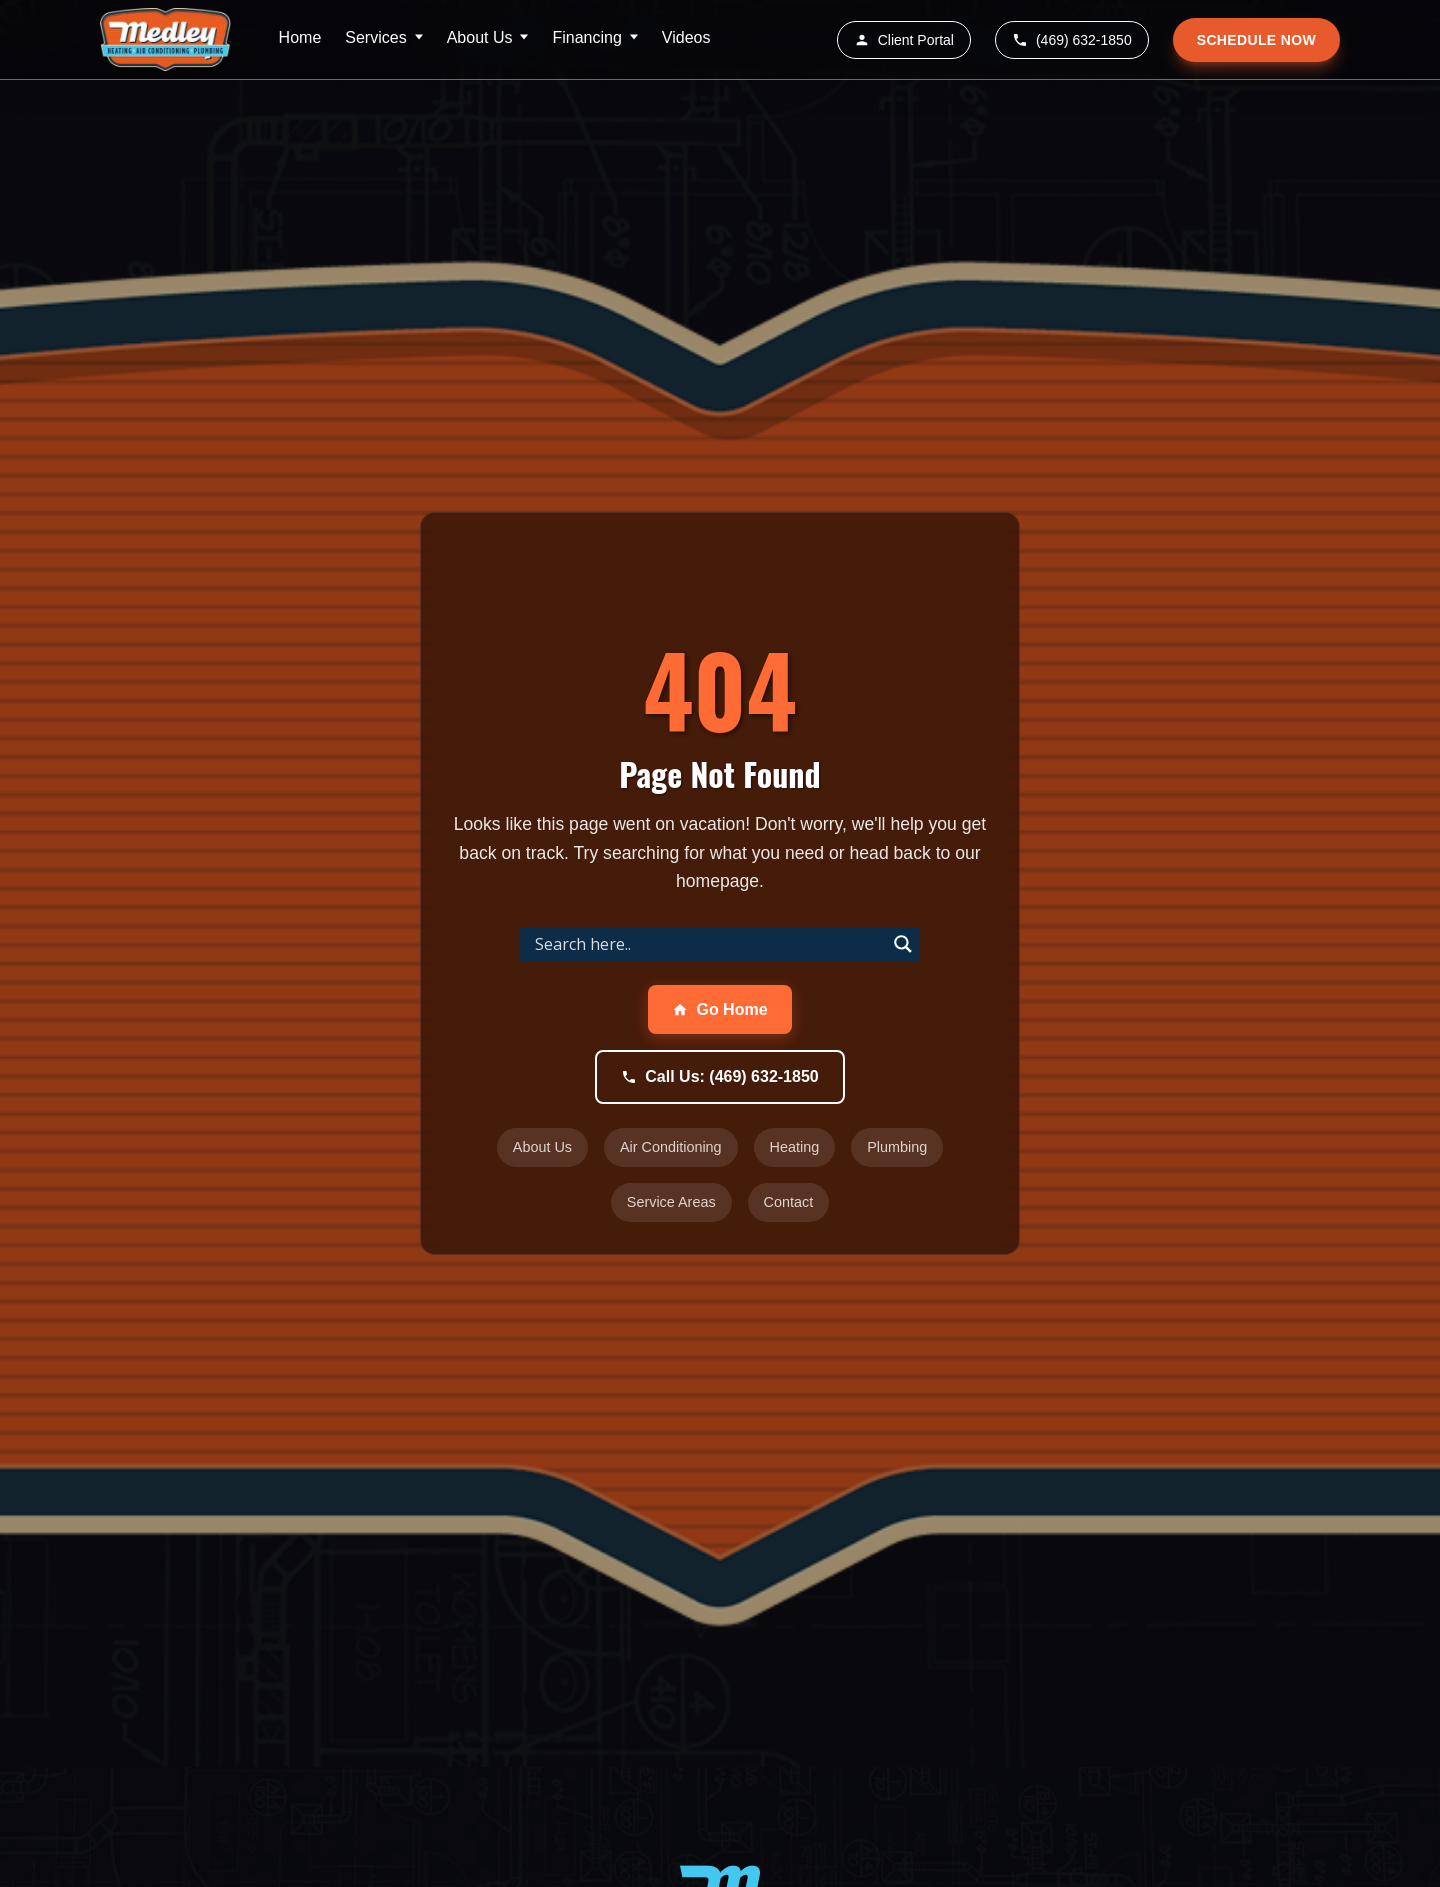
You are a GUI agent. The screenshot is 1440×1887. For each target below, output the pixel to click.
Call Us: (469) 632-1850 (719, 1076)
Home (300, 37)
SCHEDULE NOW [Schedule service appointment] (1256, 40)
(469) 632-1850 (1072, 40)
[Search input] (708, 944)
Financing (586, 37)
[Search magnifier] (903, 944)
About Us (480, 37)
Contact (789, 1202)
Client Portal (904, 40)
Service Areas (671, 1202)
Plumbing (897, 1147)
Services (375, 37)
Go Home (719, 1009)
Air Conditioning (671, 1147)
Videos (686, 37)
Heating (795, 1147)
